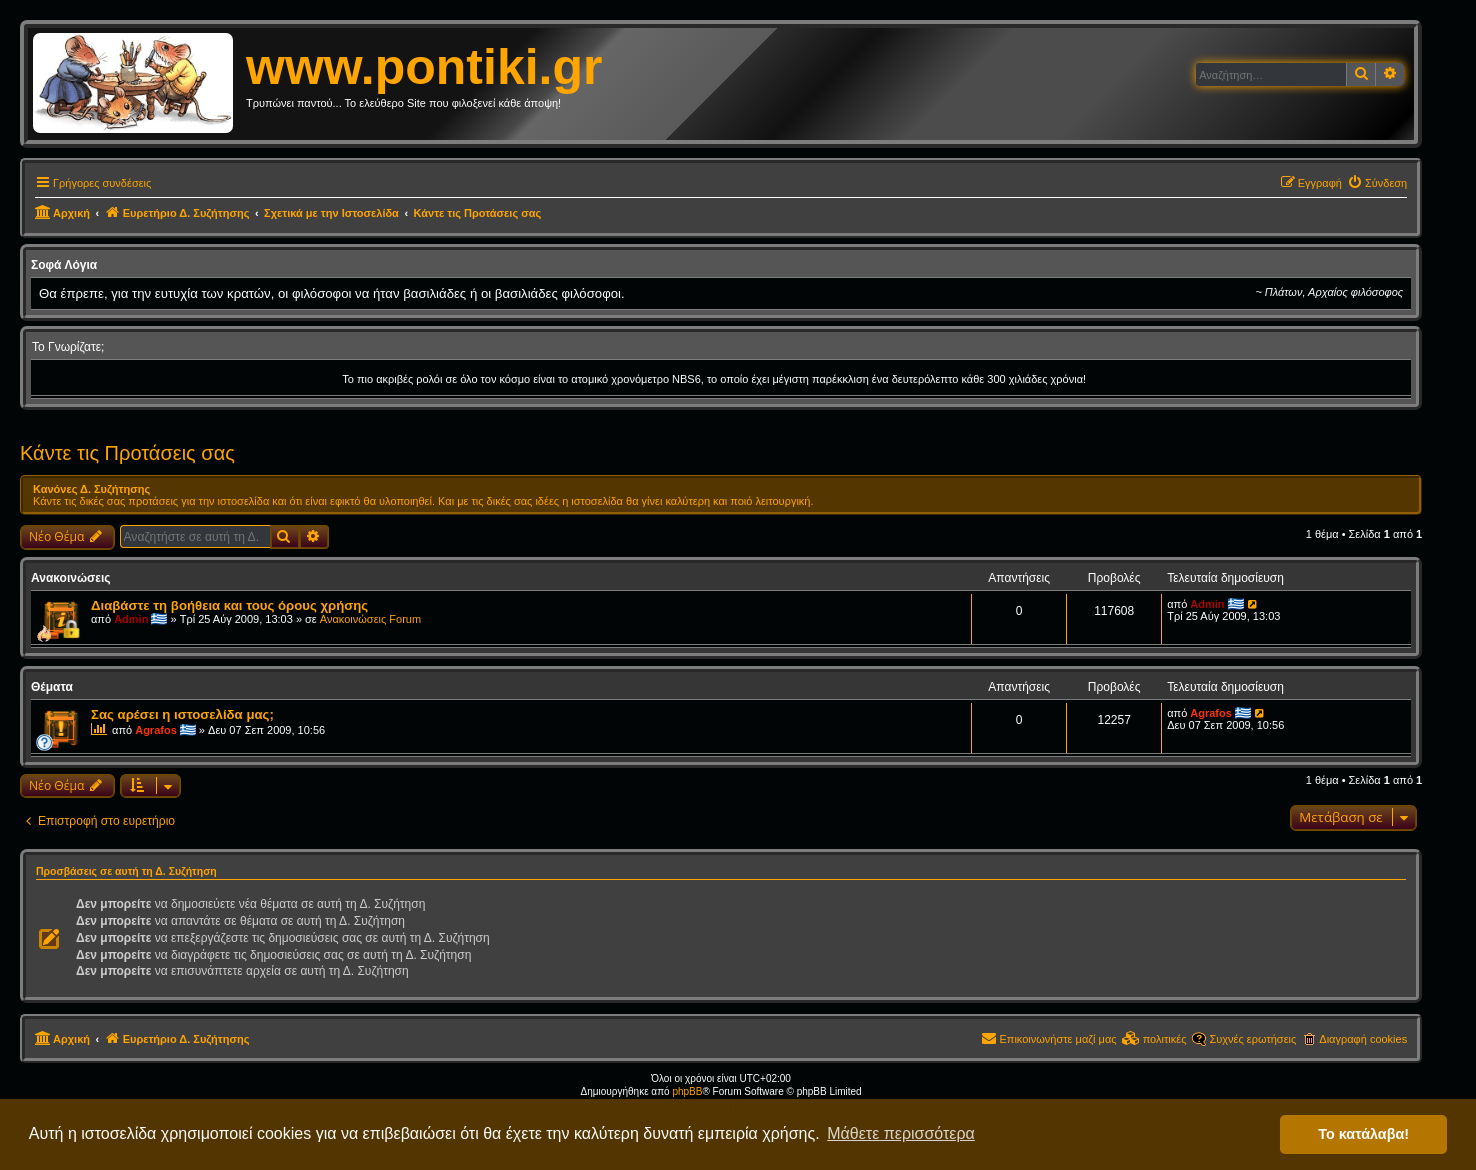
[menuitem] (1377, 183)
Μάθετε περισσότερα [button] (901, 1133)
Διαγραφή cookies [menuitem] (1363, 1039)
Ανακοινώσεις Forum (370, 619)
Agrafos (156, 730)
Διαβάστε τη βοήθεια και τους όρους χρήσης (229, 605)
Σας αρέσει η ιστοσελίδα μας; (182, 714)
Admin (131, 619)
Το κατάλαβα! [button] (1363, 1134)
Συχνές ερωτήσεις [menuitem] (1252, 1039)
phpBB (687, 1091)
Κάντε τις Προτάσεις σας (127, 453)
